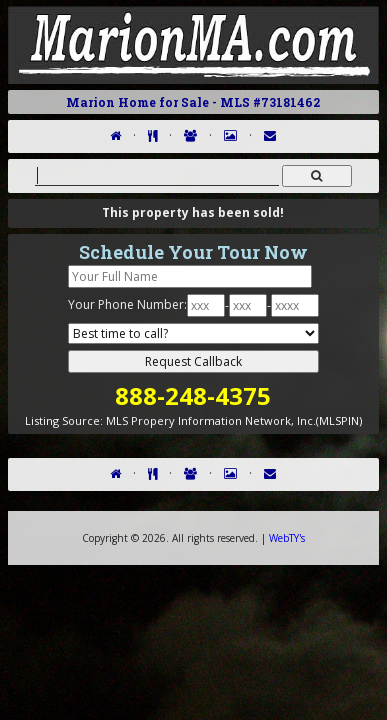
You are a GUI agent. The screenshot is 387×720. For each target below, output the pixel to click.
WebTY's (287, 538)
